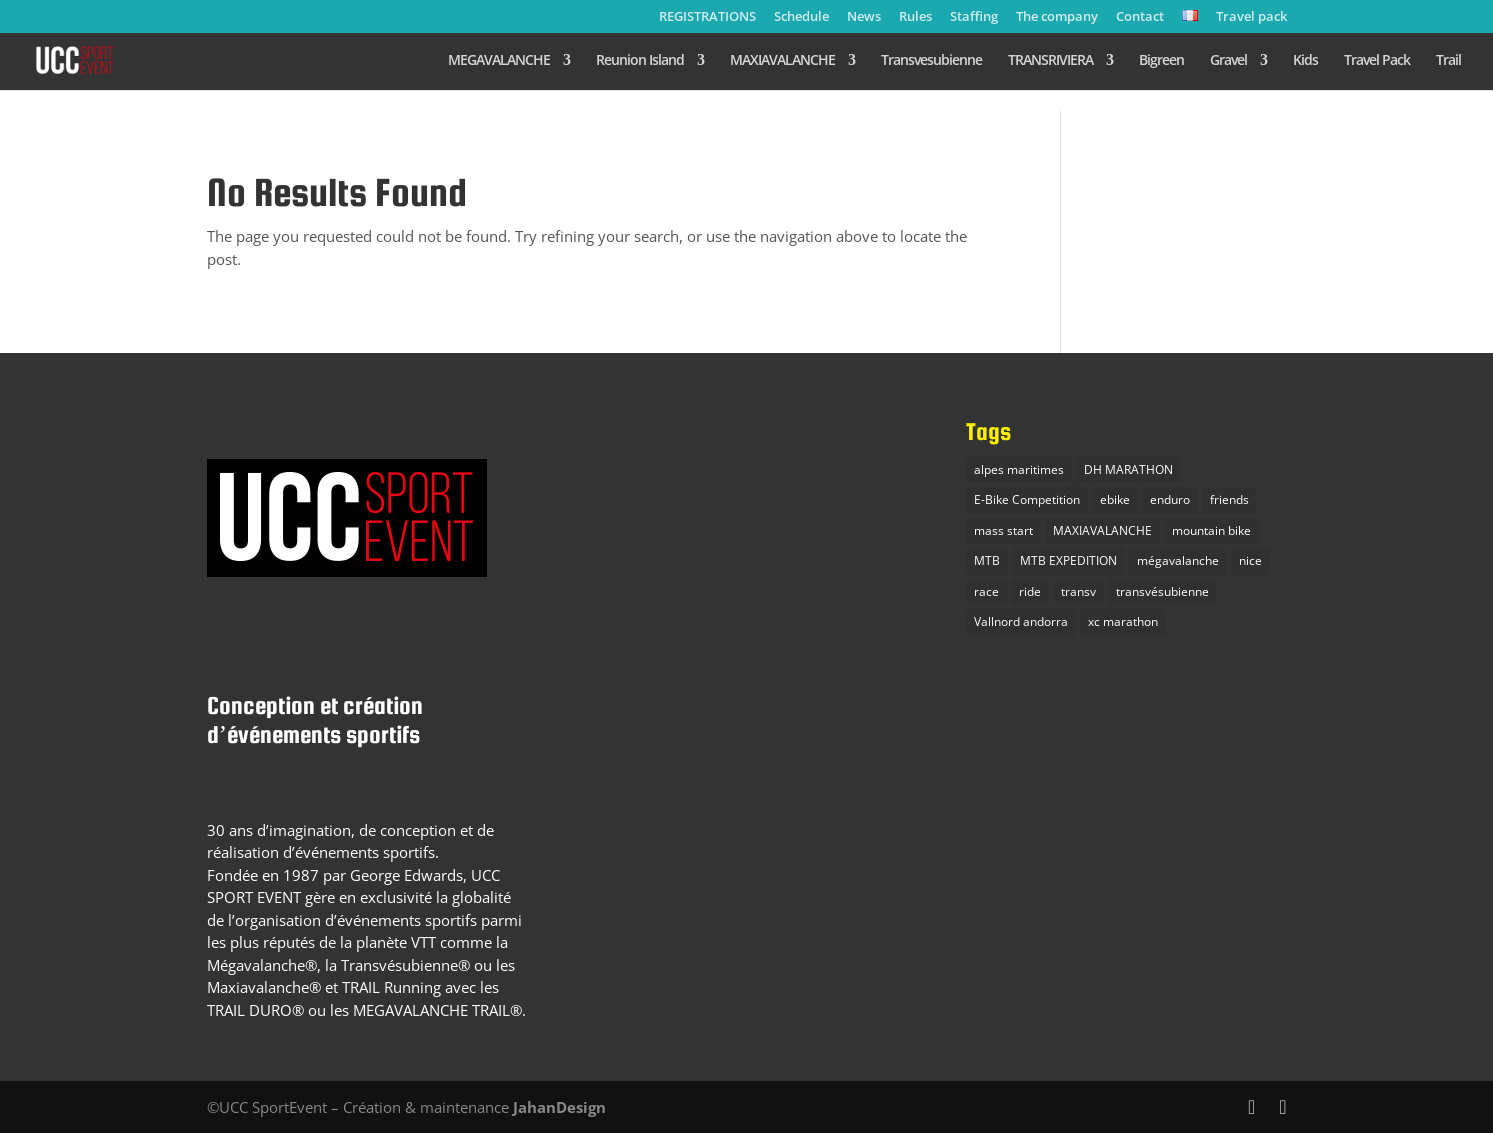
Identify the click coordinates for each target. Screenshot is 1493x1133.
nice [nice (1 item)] (1250, 560)
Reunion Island (640, 61)
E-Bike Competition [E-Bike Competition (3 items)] (1027, 499)
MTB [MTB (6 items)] (987, 560)
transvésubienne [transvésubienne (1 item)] (1162, 591)
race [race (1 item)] (986, 591)
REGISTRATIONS (707, 17)
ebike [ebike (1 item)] (1115, 499)
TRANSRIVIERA (1050, 61)
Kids (1305, 61)
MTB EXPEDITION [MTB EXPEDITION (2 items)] (1068, 560)
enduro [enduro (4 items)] (1170, 499)
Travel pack (1251, 17)
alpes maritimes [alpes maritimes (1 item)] (1019, 469)
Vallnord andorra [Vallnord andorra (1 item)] (1021, 621)
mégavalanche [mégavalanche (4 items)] (1178, 560)
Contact (1140, 17)
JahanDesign (559, 1107)
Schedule (801, 17)
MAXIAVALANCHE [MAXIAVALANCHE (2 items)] (1102, 530)
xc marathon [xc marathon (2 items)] (1123, 621)
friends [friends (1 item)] (1229, 499)
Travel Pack (1377, 61)
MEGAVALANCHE (499, 61)
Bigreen (1161, 61)
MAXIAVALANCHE (782, 61)
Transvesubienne (931, 61)
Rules (915, 17)
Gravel (1228, 61)
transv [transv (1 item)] (1078, 591)
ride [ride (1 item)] (1030, 591)
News (864, 17)
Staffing (974, 17)
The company (1057, 17)
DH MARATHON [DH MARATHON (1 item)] (1128, 469)
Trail (1448, 61)
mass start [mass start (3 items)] (1003, 530)
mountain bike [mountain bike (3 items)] (1211, 530)
